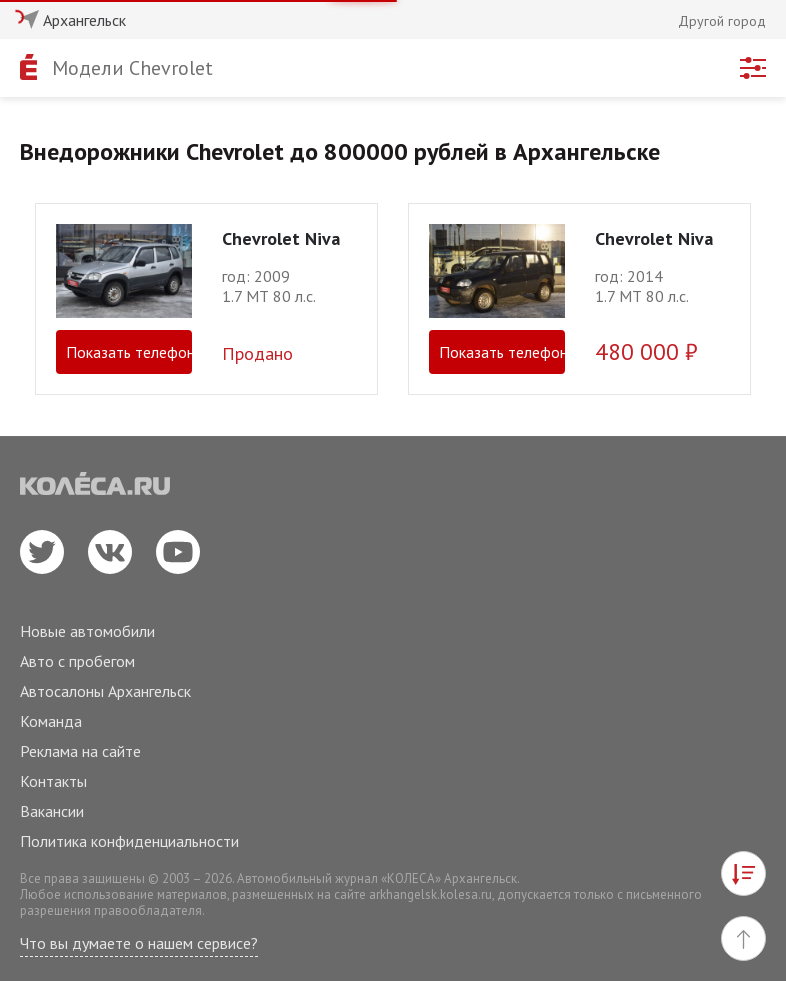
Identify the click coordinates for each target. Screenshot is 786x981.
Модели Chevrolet (132, 68)
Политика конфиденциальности (129, 841)
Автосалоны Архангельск (105, 691)
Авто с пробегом (77, 661)
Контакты (53, 781)
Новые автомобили (87, 631)
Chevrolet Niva (281, 238)
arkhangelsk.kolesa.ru (430, 894)
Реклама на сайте (80, 751)
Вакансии (52, 811)
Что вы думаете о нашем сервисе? (139, 943)
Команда (51, 721)
